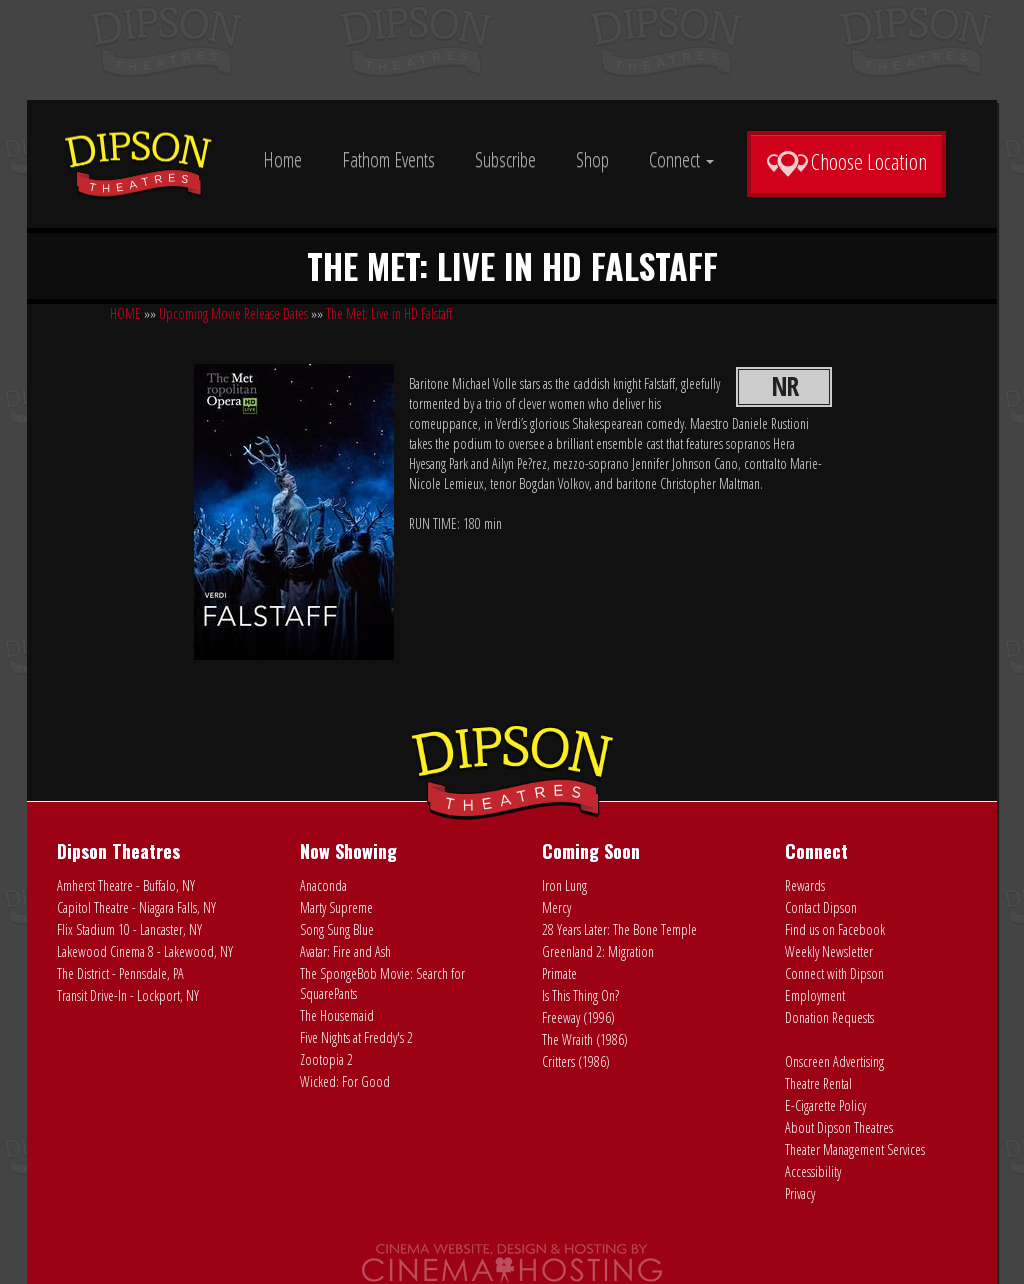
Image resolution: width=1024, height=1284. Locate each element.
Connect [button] (681, 159)
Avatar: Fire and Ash (345, 951)
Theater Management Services (855, 1149)
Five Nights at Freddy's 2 (356, 1037)
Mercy (556, 907)
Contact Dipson (821, 907)
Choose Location (846, 162)
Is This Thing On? (580, 995)
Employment (815, 995)
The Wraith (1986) (585, 1039)
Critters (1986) (576, 1061)
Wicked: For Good (345, 1081)
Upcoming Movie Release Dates (233, 313)
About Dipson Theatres (839, 1127)
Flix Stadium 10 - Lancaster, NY (129, 929)
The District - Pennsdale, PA (120, 973)
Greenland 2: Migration (598, 951)
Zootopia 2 (326, 1059)
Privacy (800, 1193)
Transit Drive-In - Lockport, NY (128, 995)
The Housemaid (337, 1015)
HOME (125, 313)
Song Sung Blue (337, 929)
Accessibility (813, 1171)
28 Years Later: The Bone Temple (619, 929)
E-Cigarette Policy (825, 1105)
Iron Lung (564, 885)
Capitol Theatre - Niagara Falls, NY (136, 907)
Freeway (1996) (578, 1017)
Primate (559, 973)
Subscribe (505, 159)
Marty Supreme (336, 907)
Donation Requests (829, 1017)
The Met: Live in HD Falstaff (389, 313)
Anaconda (323, 885)
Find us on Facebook (835, 929)
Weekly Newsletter (829, 951)
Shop (592, 159)
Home (282, 159)
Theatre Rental (818, 1083)
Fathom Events (388, 159)
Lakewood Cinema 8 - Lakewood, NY (145, 951)
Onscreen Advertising (834, 1061)
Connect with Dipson (834, 973)
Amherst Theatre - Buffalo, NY (126, 885)
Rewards (805, 885)
